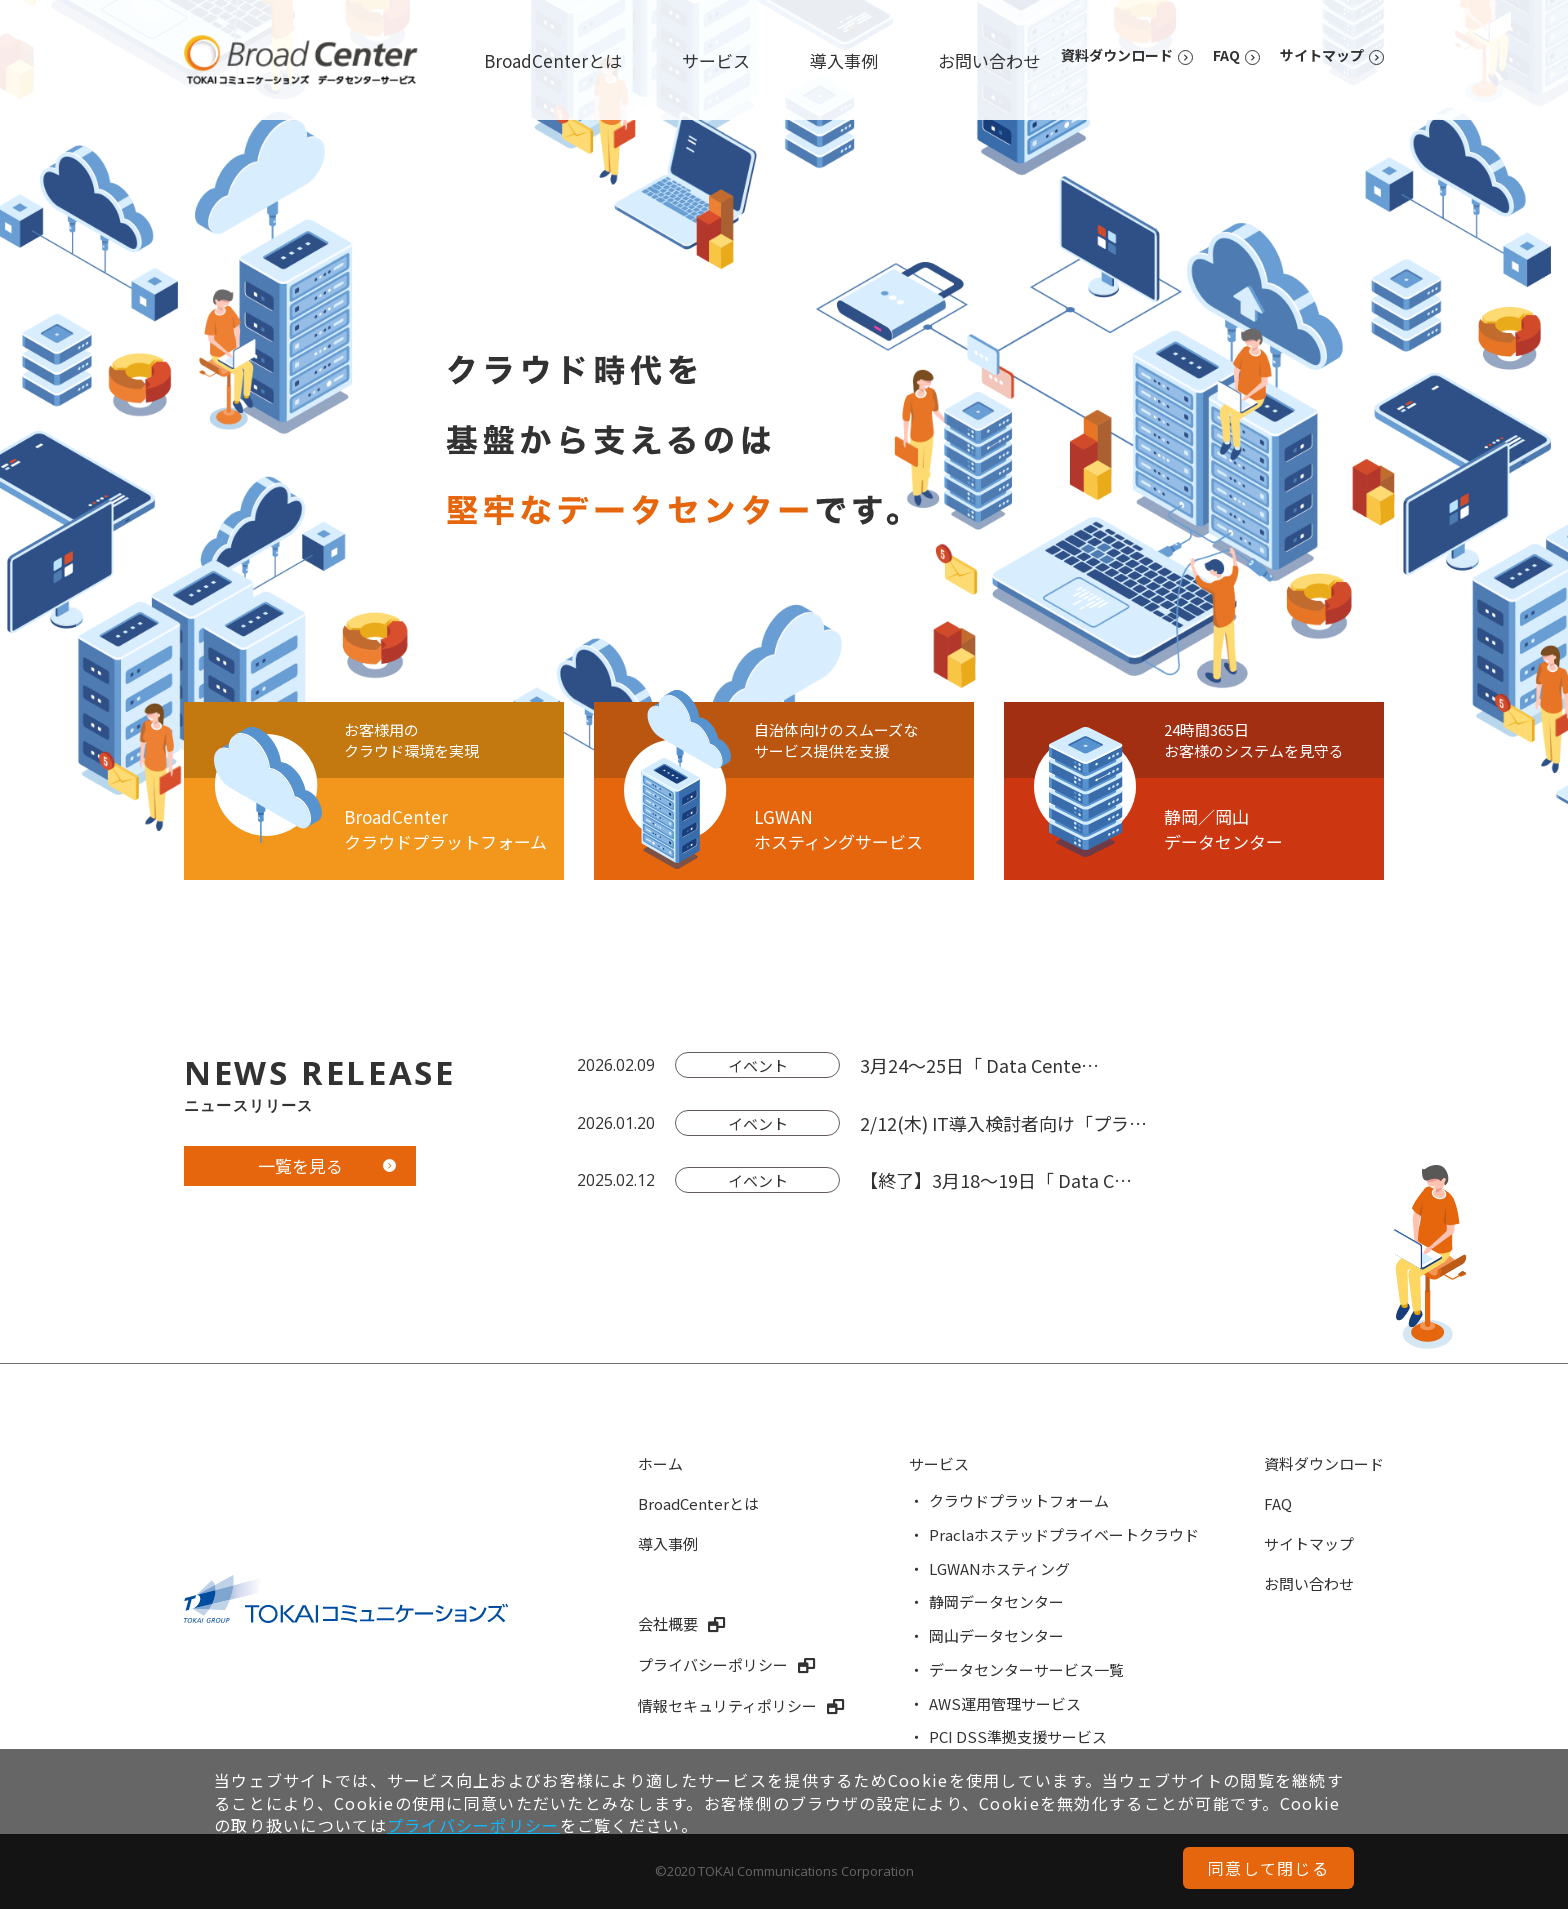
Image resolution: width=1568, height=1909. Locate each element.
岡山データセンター (996, 1635)
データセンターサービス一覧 (1026, 1669)
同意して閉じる (1268, 1868)
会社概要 (668, 1623)
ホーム (660, 1463)
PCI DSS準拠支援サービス (1018, 1736)
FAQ (1226, 55)
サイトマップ (1322, 55)
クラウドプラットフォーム (1019, 1500)
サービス (716, 60)
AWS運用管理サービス (1005, 1703)
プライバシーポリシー (713, 1664)
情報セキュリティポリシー (727, 1705)
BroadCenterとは (553, 60)
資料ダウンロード (1117, 55)
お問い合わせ (989, 60)
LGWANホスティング (999, 1568)
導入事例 (844, 60)
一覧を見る (300, 1165)
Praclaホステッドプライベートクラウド (1064, 1534)
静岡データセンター (996, 1601)
